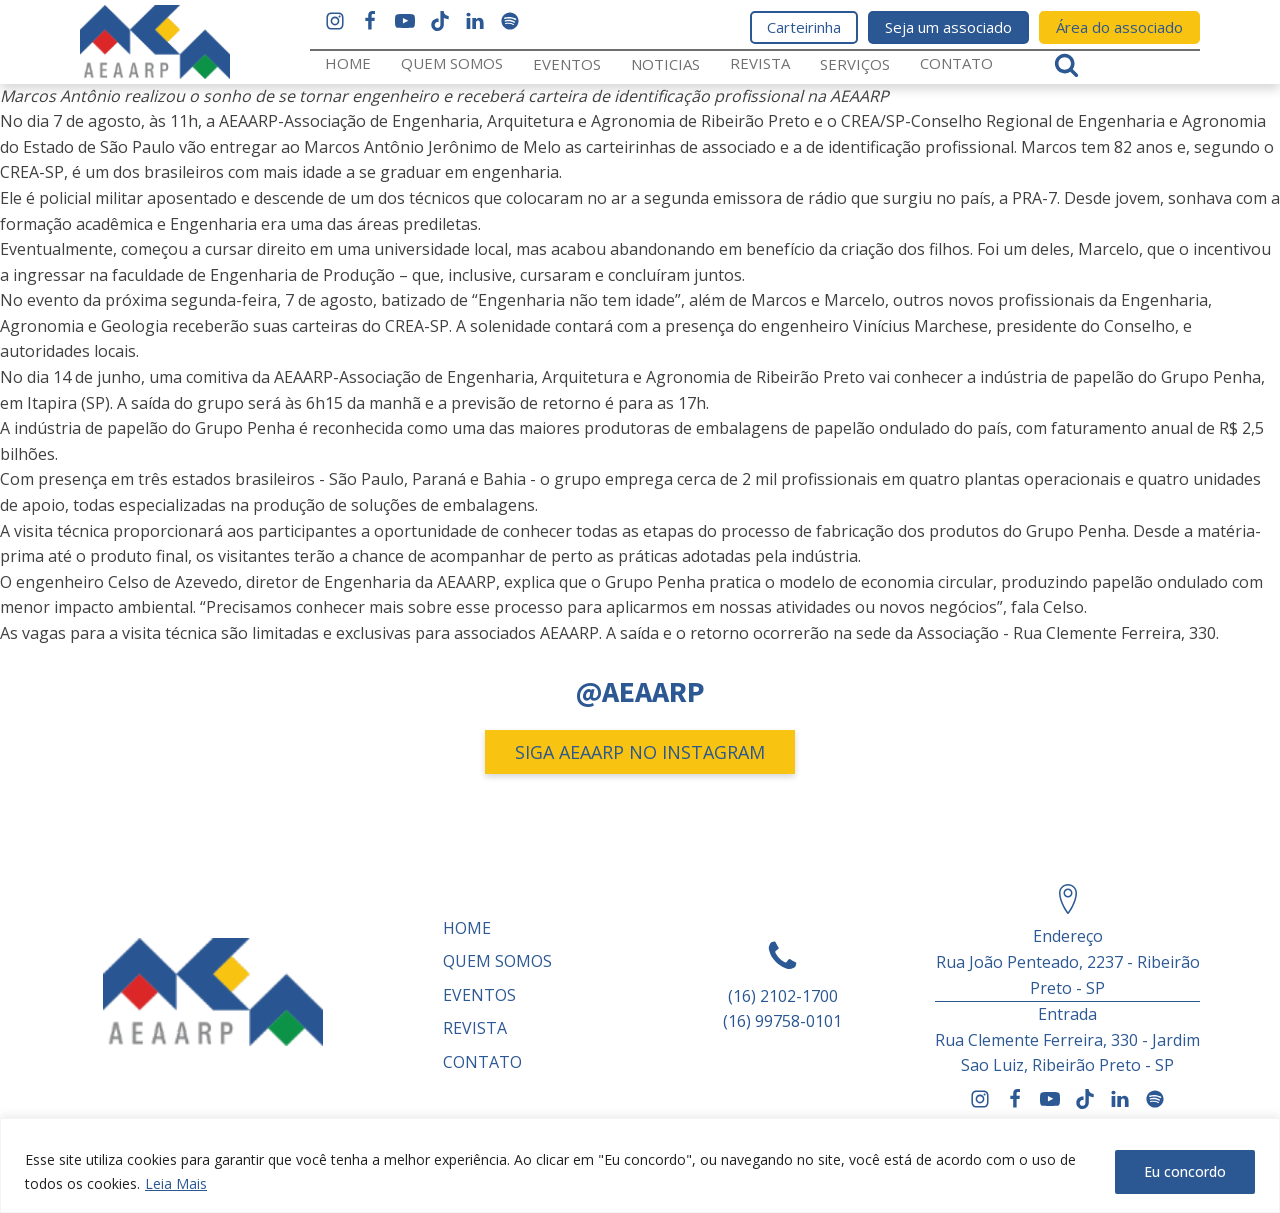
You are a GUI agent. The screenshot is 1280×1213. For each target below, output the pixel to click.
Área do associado (1119, 27)
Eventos (567, 64)
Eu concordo (1185, 1171)
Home (348, 63)
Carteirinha (804, 27)
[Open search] (1066, 64)
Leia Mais (176, 1183)
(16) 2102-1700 (783, 996)
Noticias (665, 64)
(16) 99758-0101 (782, 1021)
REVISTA (760, 63)
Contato (956, 63)
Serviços (855, 64)
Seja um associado (948, 27)
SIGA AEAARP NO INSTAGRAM (640, 752)
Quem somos (452, 63)
